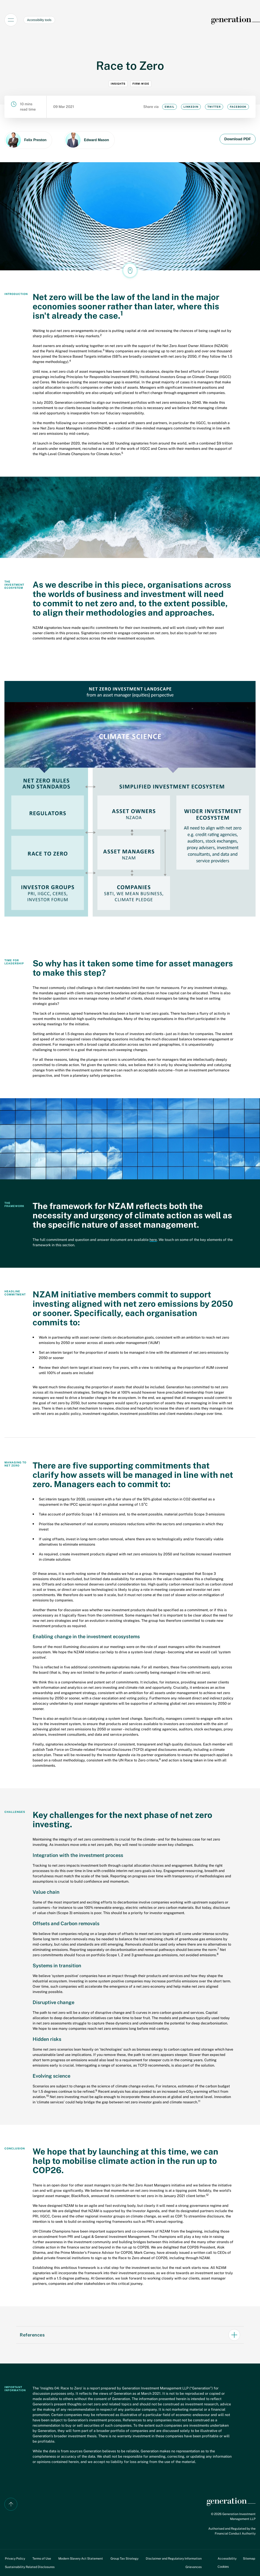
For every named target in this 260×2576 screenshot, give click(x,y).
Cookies (223, 2566)
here (153, 1240)
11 (199, 2101)
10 (47, 2095)
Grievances (193, 2567)
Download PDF (237, 139)
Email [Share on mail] (169, 106)
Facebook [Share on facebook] (238, 106)
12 (207, 2194)
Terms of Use (41, 2558)
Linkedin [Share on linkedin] (190, 106)
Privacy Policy (15, 2558)
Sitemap (249, 2558)
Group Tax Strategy (124, 2558)
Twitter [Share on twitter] (214, 106)
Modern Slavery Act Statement (80, 2558)
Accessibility (227, 2558)
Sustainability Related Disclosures (30, 2567)
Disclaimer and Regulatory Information (174, 2558)
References (130, 2335)
